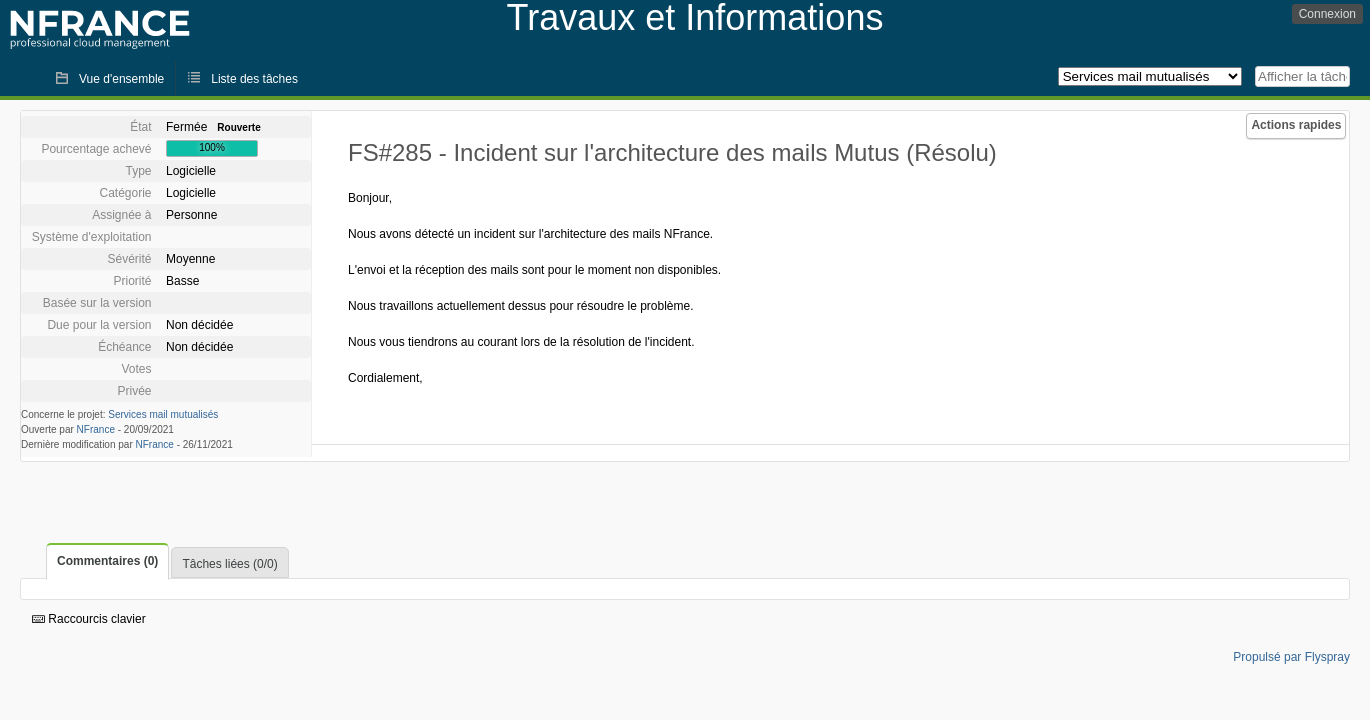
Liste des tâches (254, 79)
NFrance (96, 429)
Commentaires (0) (107, 561)
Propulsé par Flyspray (1291, 657)
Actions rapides (1296, 125)
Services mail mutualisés (163, 414)
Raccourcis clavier (89, 619)
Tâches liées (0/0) (229, 564)
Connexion (1327, 14)
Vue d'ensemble (121, 79)
